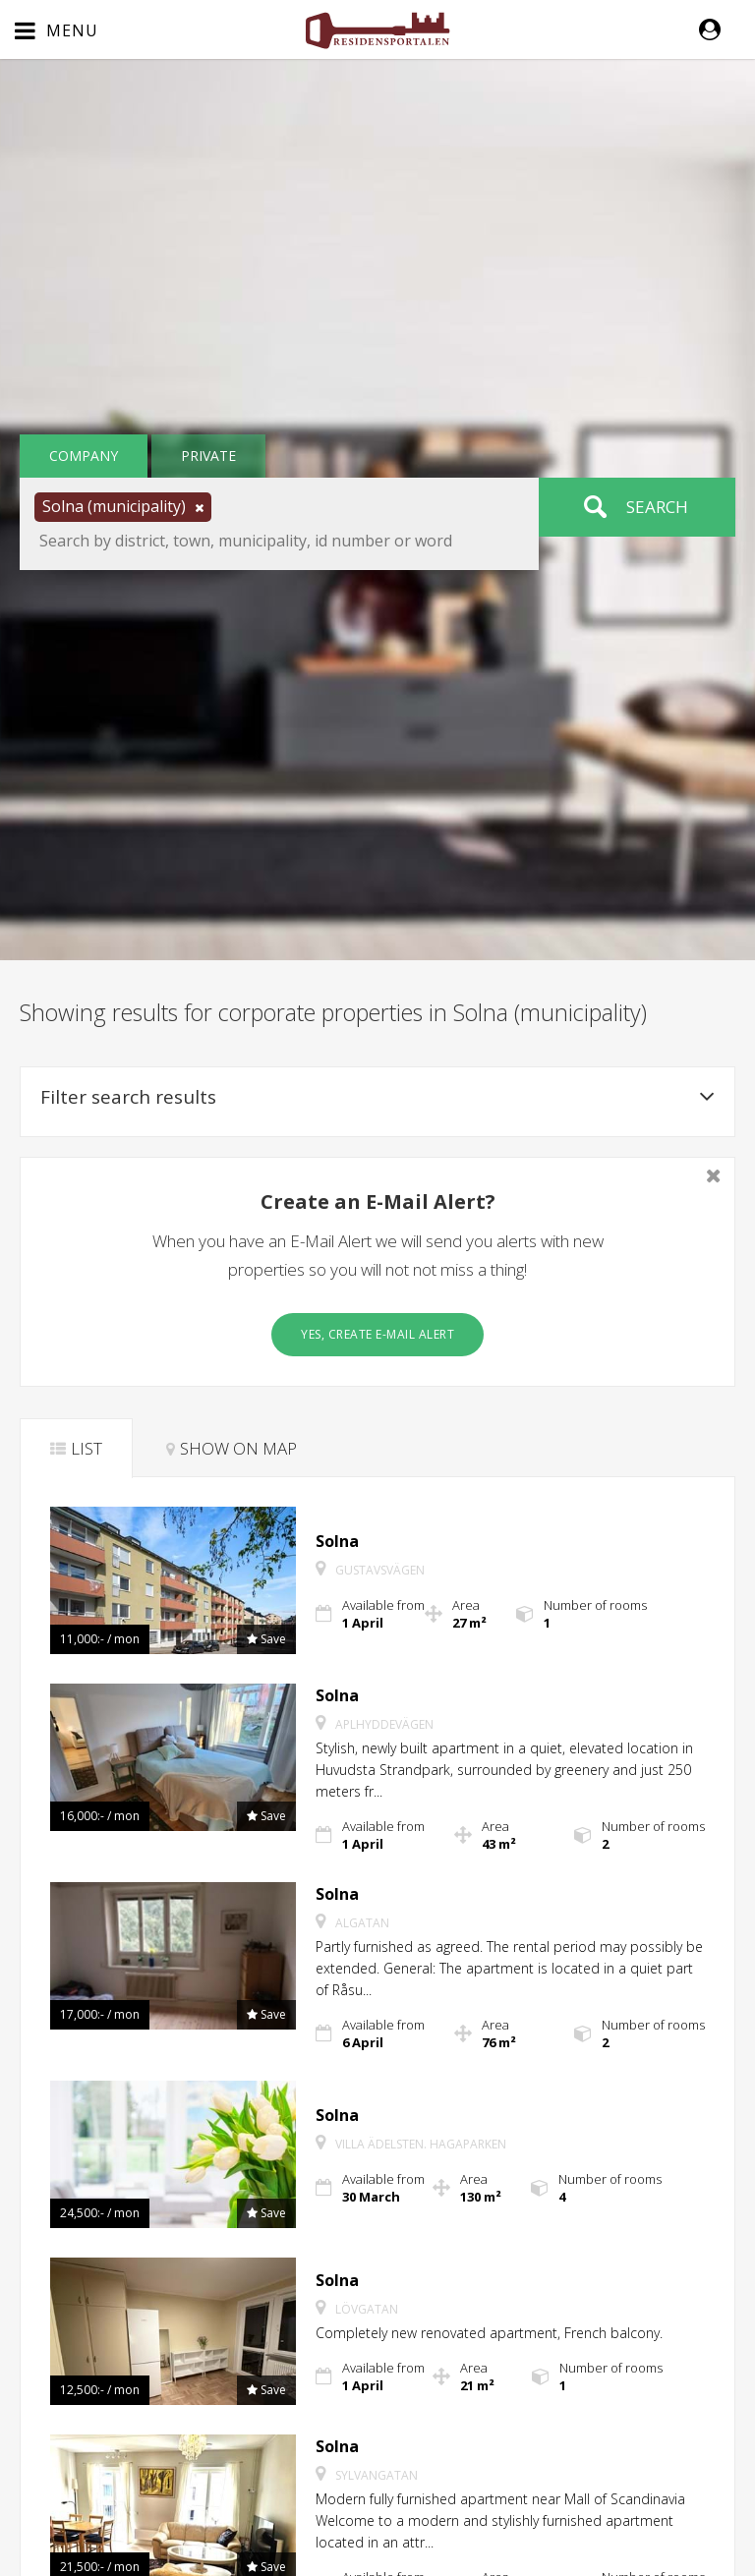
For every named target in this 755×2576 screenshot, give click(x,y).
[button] (719, 29)
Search (657, 506)
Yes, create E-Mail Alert (377, 1334)
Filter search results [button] (377, 1097)
